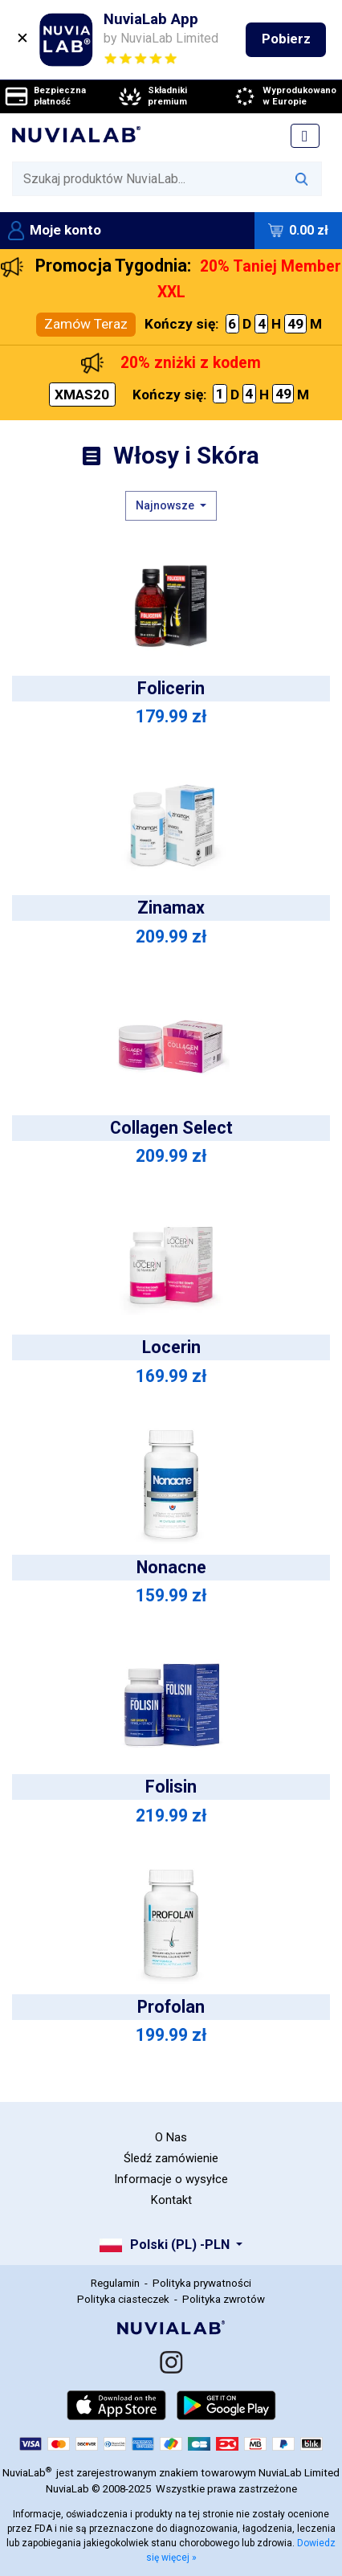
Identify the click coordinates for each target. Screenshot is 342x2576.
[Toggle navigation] (305, 136)
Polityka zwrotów (223, 2299)
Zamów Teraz (86, 324)
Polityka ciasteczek (123, 2299)
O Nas (171, 2137)
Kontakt (171, 2200)
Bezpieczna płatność (44, 96)
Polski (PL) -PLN (167, 2244)
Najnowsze (166, 505)
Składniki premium (152, 96)
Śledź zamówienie (171, 2158)
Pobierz (286, 39)
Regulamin (115, 2283)
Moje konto (54, 230)
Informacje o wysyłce (171, 2179)
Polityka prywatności (202, 2283)
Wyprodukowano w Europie (284, 96)
